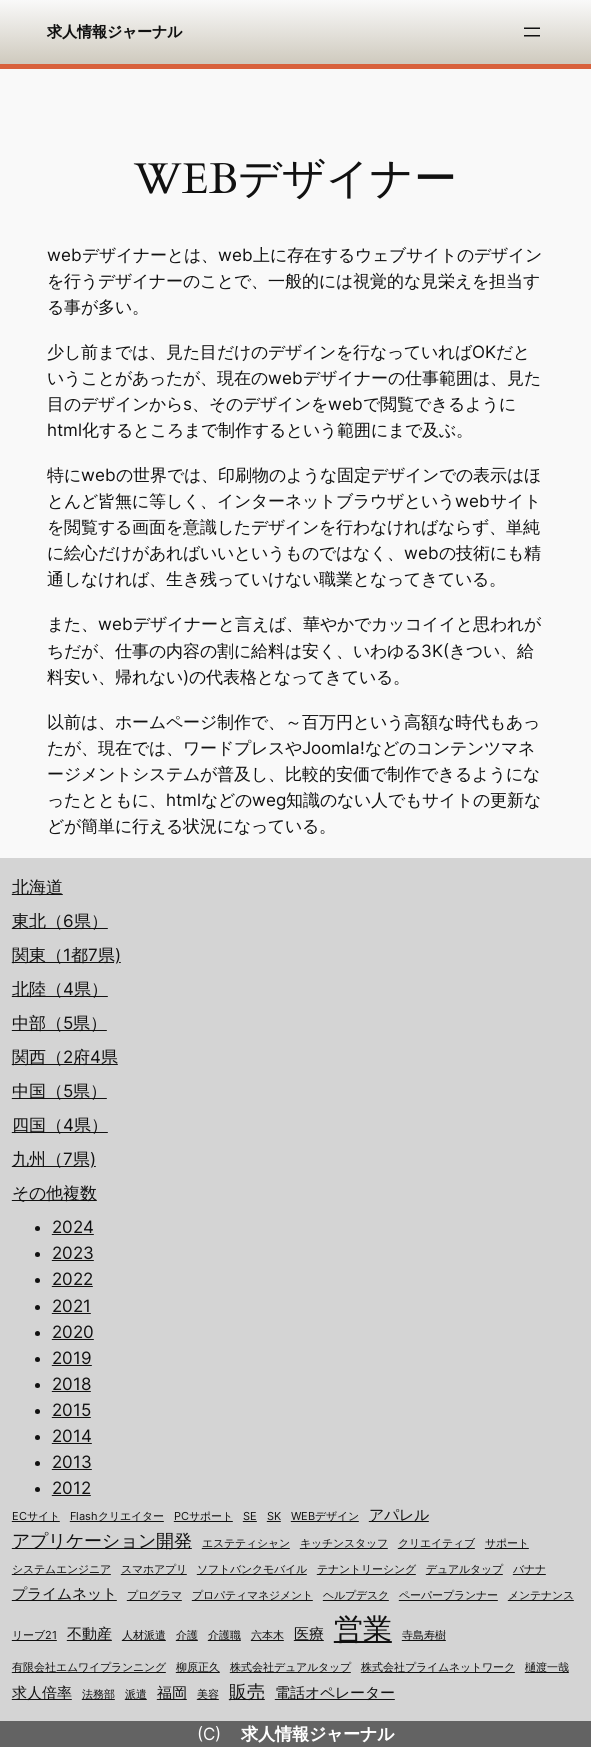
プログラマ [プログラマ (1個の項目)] (154, 1595)
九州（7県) (54, 1159)
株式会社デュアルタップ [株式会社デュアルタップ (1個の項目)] (290, 1667)
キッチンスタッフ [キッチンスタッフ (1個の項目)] (344, 1543)
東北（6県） (60, 921)
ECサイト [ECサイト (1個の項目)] (36, 1516)
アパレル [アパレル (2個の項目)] (399, 1515)
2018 (71, 1384)
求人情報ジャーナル (114, 31)
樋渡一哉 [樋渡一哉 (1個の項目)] (547, 1667)
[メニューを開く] (532, 32)
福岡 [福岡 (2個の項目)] (172, 1693)
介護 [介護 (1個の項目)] (187, 1635)
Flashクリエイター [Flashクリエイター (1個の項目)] (117, 1516)
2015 (71, 1410)
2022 (72, 1279)
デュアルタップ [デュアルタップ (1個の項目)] (464, 1569)
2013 (72, 1462)
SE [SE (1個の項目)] (250, 1516)
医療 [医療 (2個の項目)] (309, 1634)
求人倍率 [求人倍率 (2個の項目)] (42, 1693)
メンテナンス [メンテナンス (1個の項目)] (541, 1595)
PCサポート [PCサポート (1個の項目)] (203, 1516)
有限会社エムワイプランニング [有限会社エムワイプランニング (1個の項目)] (89, 1667)
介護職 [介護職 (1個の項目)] (224, 1635)
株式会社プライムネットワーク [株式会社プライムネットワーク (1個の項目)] (438, 1667)
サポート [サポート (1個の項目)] (507, 1543)
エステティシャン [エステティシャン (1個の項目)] (246, 1543)
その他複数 (54, 1193)
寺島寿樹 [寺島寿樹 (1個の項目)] (424, 1635)
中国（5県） (59, 1091)
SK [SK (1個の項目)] (274, 1516)
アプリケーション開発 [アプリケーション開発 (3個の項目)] (102, 1540)
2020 (73, 1332)
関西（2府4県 (65, 1057)
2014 (72, 1436)
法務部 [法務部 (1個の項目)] (98, 1694)
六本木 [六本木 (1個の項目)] (267, 1635)
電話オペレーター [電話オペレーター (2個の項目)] (335, 1693)
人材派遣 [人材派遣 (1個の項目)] (144, 1635)
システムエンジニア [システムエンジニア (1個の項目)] (61, 1569)
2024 (73, 1227)
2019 (72, 1358)
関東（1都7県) (66, 955)
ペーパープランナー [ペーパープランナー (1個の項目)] (448, 1595)
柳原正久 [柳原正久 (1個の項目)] (198, 1667)
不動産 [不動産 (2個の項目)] (89, 1634)
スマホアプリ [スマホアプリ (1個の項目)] (154, 1569)
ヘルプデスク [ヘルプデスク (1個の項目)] (356, 1595)
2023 (73, 1253)
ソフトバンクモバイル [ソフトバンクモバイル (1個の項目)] (252, 1569)
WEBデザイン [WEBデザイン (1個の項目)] (325, 1516)
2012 (71, 1488)
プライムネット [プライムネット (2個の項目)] (64, 1594)
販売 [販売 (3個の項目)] (247, 1691)
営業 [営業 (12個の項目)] (363, 1628)
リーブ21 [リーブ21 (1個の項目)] (34, 1635)
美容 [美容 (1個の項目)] (208, 1694)
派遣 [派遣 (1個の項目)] (136, 1694)
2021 (71, 1306)
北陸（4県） (60, 989)
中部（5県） (59, 1023)
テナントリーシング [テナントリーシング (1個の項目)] (366, 1569)
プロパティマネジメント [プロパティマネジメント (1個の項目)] (252, 1595)
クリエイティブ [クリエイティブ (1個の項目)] (436, 1543)
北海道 (37, 887)
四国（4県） (60, 1125)
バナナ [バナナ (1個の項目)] (529, 1569)
